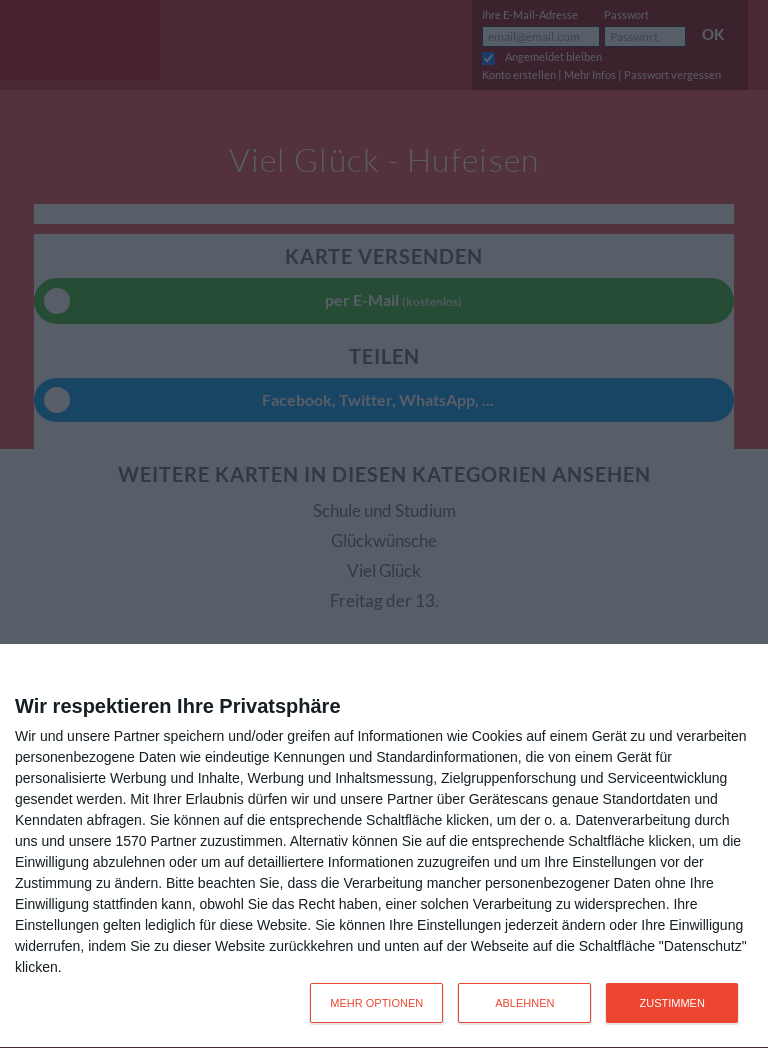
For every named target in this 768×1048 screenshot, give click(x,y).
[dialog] (384, 846)
